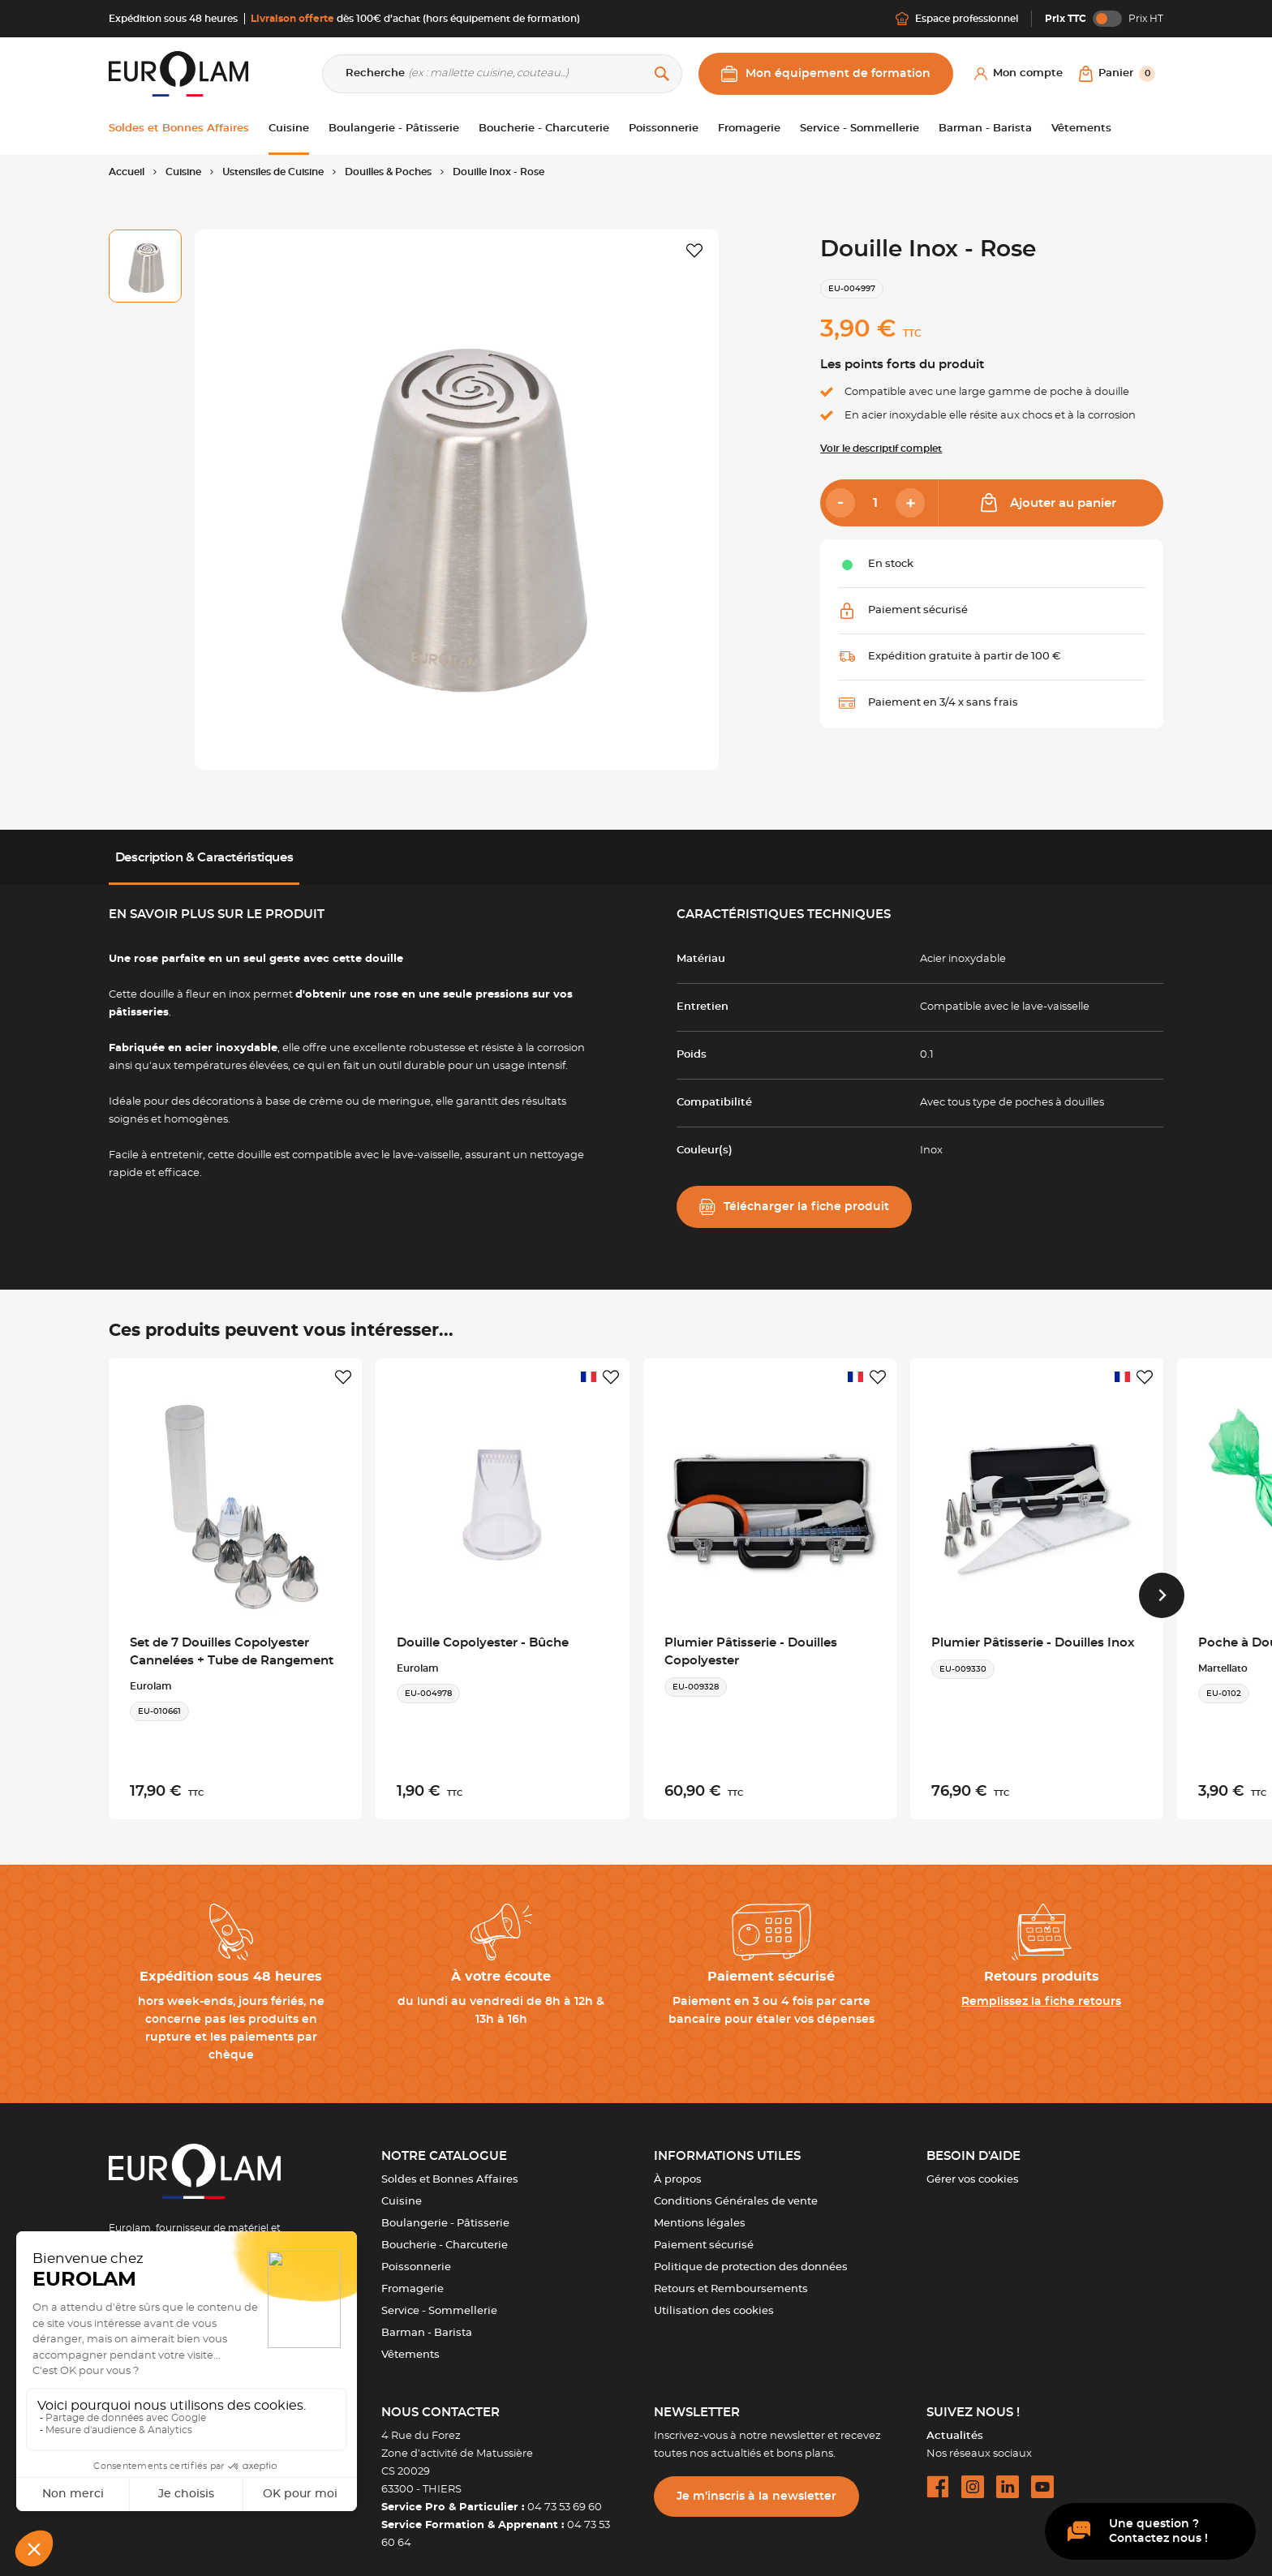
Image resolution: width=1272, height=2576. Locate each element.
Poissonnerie (416, 2255)
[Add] (910, 502)
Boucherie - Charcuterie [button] (544, 128)
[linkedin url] (1007, 2474)
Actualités (954, 2424)
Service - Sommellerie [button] (859, 128)
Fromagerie (412, 2277)
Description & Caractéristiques (204, 858)
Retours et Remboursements (731, 2277)
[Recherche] (502, 73)
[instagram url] (972, 2474)
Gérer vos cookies (972, 2167)
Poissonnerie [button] (663, 128)
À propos (678, 2167)
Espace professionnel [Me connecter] (957, 18)
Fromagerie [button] (749, 128)
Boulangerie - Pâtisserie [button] (394, 128)
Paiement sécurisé (704, 2233)
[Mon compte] (1018, 74)
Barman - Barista (426, 2321)
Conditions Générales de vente (736, 2189)
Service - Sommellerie (439, 2299)
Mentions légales (700, 2211)
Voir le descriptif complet (881, 448)
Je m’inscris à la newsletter (756, 2484)
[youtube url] (1042, 2474)
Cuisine (401, 2189)
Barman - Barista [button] (985, 128)
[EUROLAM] (178, 73)
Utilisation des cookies (714, 2299)
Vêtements (410, 2343)
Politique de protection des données (751, 2255)
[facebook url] (937, 2474)
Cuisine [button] (289, 128)
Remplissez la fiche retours (1041, 1989)
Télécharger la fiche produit (794, 1207)
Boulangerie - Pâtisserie (445, 2211)
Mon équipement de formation (825, 74)
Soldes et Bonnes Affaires (449, 2167)
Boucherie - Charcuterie (444, 2233)
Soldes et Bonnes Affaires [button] (179, 128)
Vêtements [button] (1081, 128)
